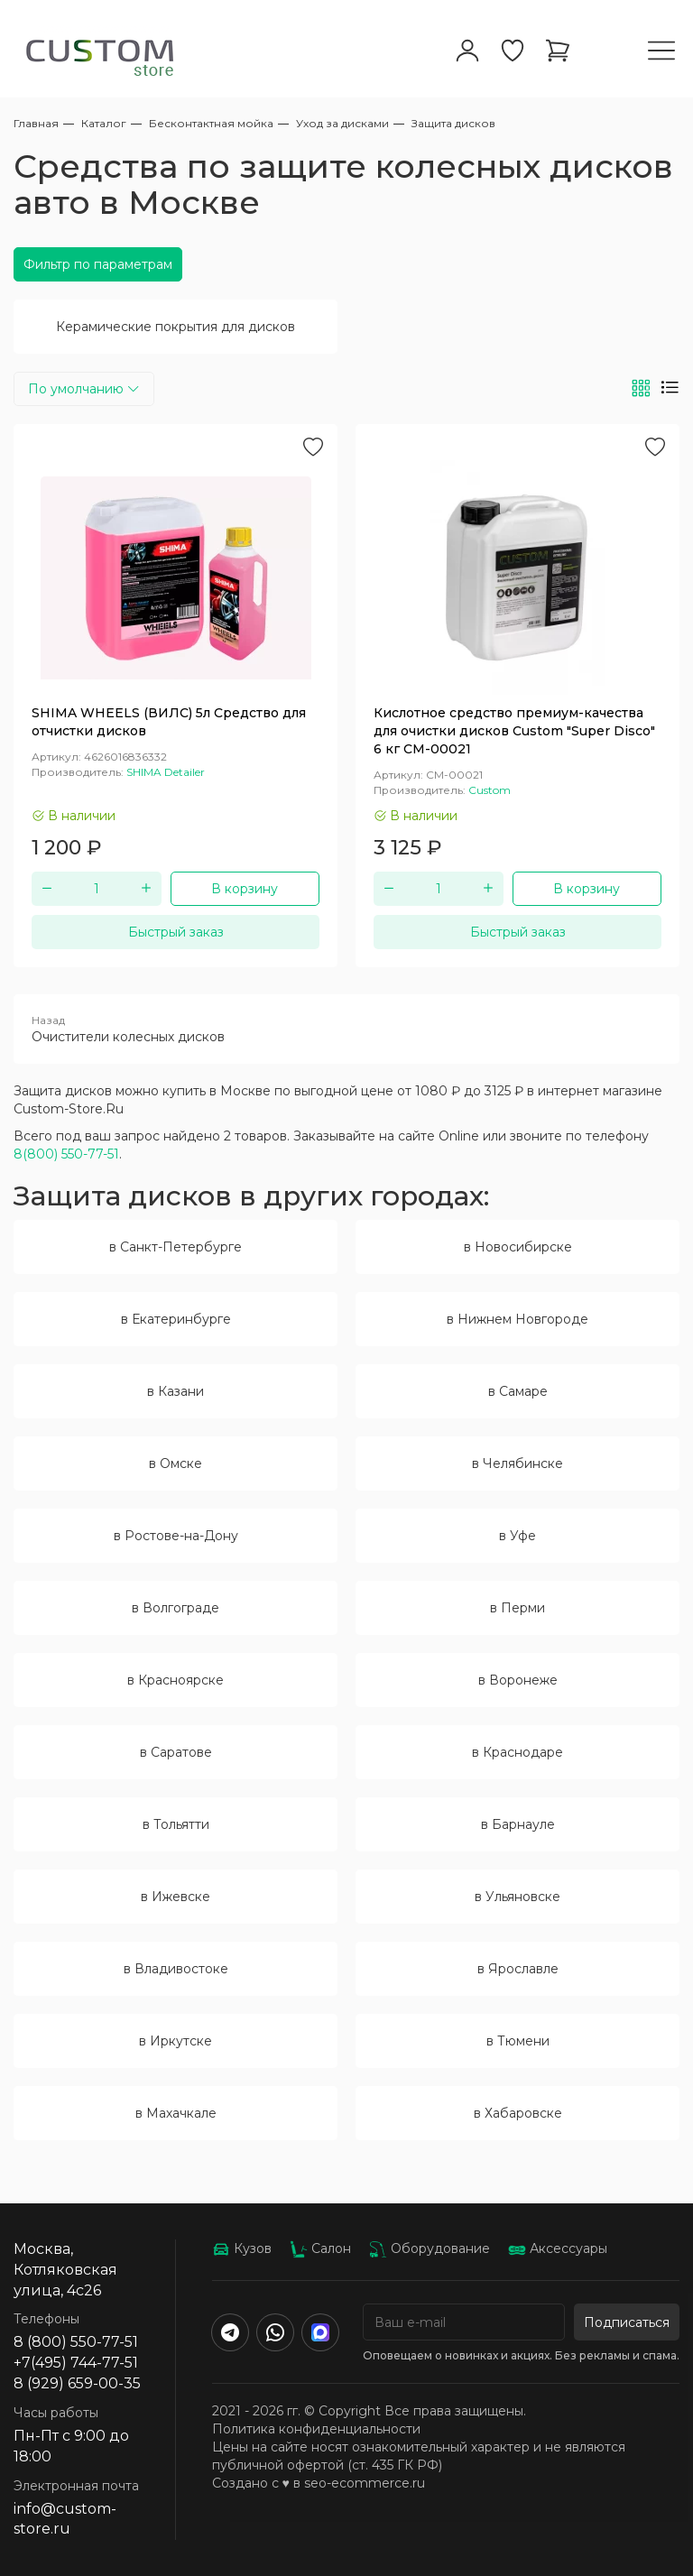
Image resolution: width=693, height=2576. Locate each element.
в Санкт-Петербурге (175, 1247)
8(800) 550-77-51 (66, 1154)
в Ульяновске (517, 1896)
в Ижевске (175, 1896)
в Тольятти (176, 1824)
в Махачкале (176, 2113)
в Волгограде (175, 1608)
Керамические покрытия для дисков (175, 327)
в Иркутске (175, 2041)
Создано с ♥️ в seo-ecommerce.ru (318, 2483)
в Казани (175, 1391)
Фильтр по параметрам (97, 264)
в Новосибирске (518, 1247)
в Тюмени (518, 2041)
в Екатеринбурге (176, 1319)
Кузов (242, 2248)
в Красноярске (175, 1680)
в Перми (517, 1608)
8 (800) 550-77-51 (76, 2341)
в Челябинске (517, 1463)
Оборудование (429, 2248)
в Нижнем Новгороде (517, 1319)
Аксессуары (557, 2248)
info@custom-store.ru (65, 2519)
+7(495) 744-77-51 (76, 2362)
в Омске (175, 1463)
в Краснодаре (517, 1752)
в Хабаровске (518, 2113)
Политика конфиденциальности (316, 2429)
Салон (320, 2248)
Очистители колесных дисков (346, 1028)
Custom (489, 790)
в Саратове (176, 1752)
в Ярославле (518, 1969)
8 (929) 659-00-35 (77, 2383)
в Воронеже (518, 1680)
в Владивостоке (176, 1969)
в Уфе (517, 1536)
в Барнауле (518, 1824)
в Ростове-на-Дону (176, 1536)
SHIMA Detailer (165, 772)
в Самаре (518, 1391)
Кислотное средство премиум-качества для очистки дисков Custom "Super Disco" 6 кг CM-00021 (514, 731)
